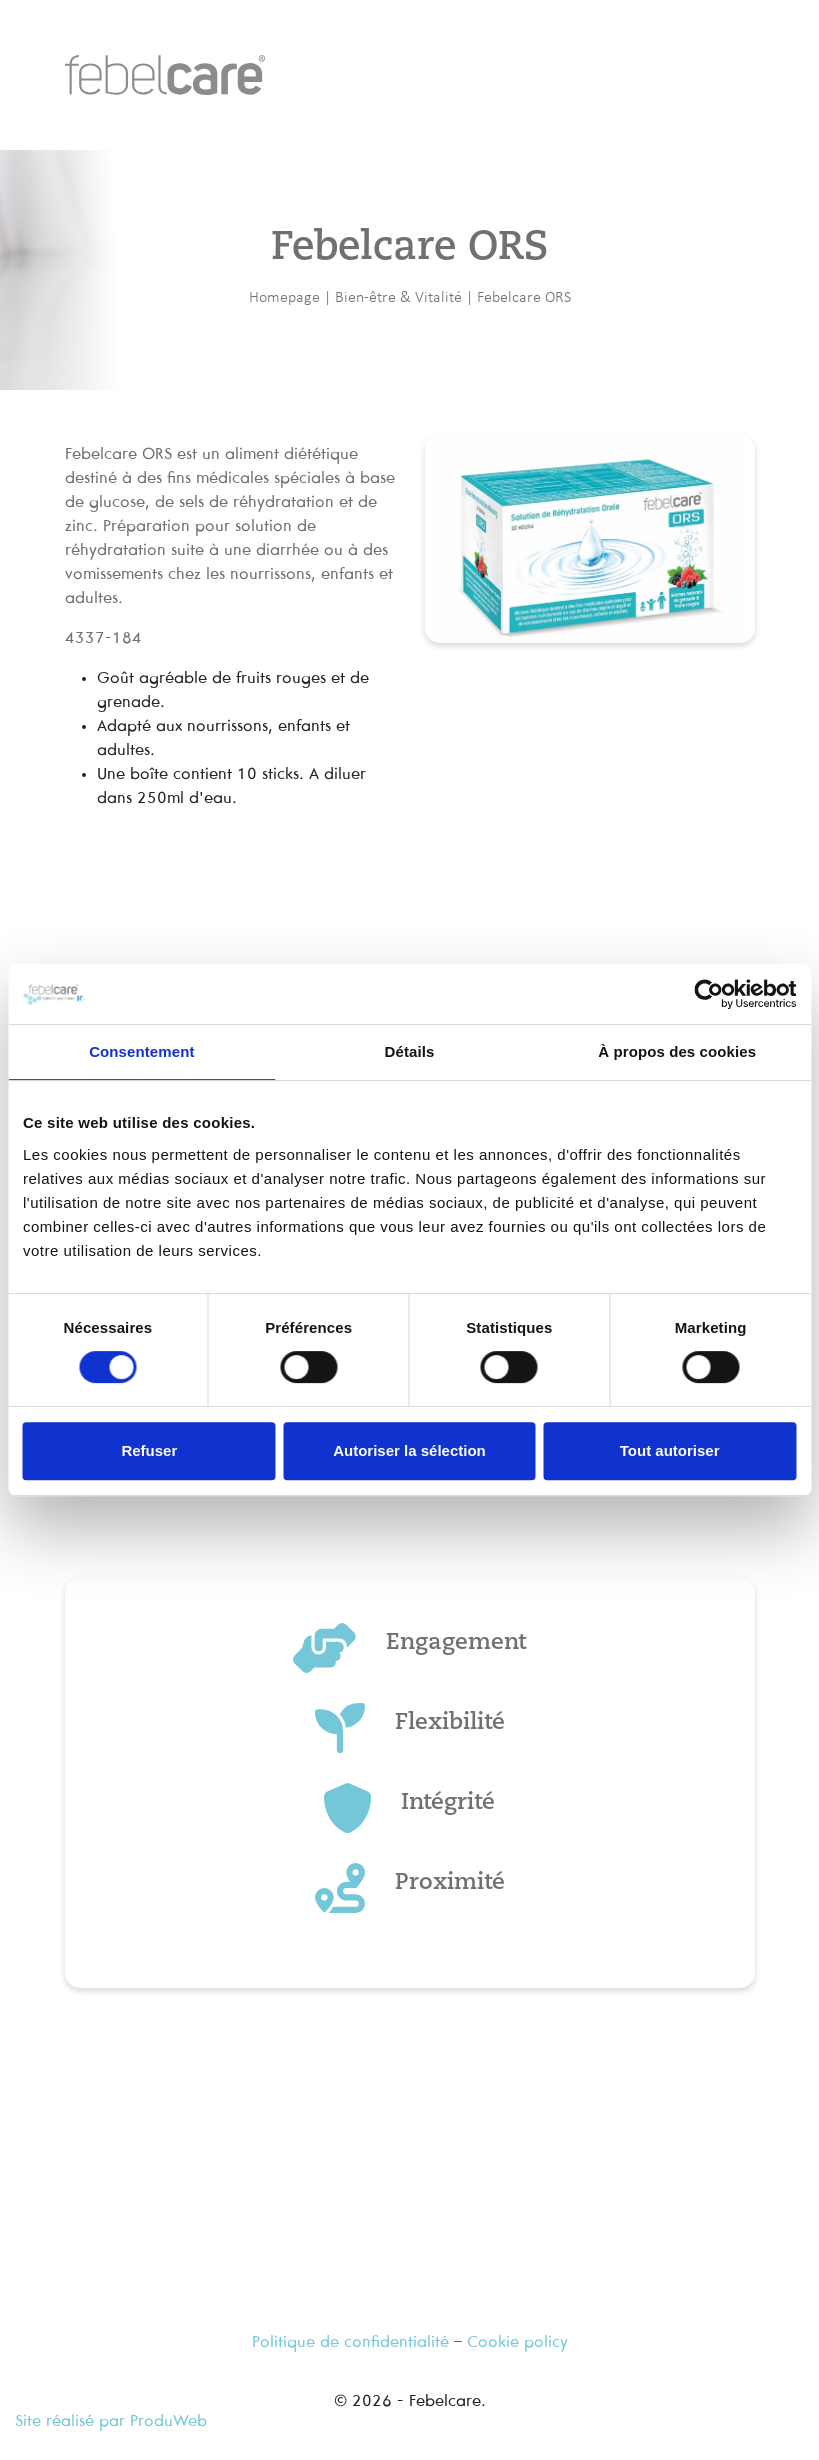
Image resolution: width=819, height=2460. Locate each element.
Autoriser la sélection (409, 1450)
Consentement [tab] (141, 1051)
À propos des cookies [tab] (677, 1051)
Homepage (284, 296)
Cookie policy (517, 2342)
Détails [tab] (410, 1051)
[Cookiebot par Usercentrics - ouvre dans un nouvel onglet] (708, 994)
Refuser (149, 1450)
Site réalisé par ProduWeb (111, 2421)
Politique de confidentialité (350, 2342)
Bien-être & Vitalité (398, 296)
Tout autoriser (670, 1450)
